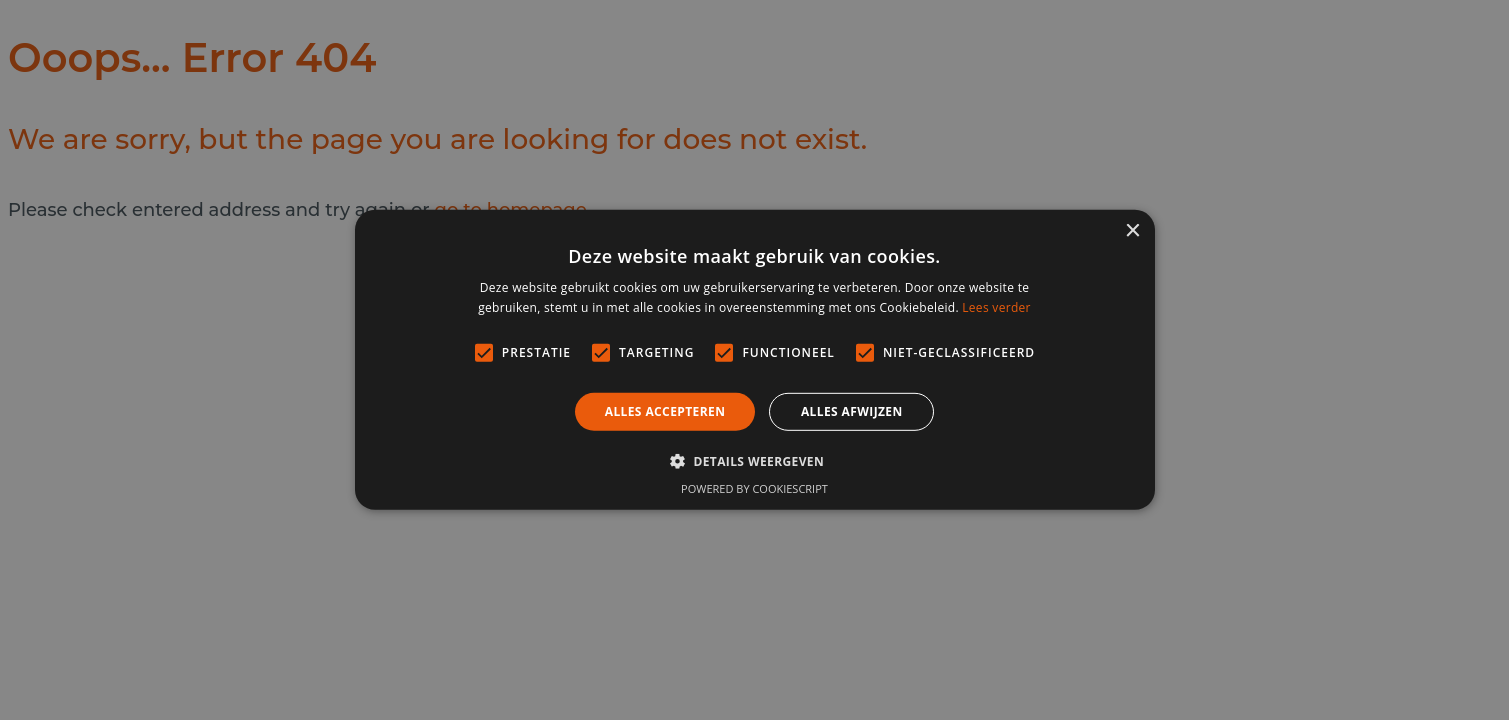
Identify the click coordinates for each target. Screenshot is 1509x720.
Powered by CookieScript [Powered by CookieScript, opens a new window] (754, 488)
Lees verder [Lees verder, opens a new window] (996, 307)
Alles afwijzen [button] (852, 411)
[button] (754, 461)
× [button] (1132, 231)
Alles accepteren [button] (665, 411)
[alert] (754, 360)
